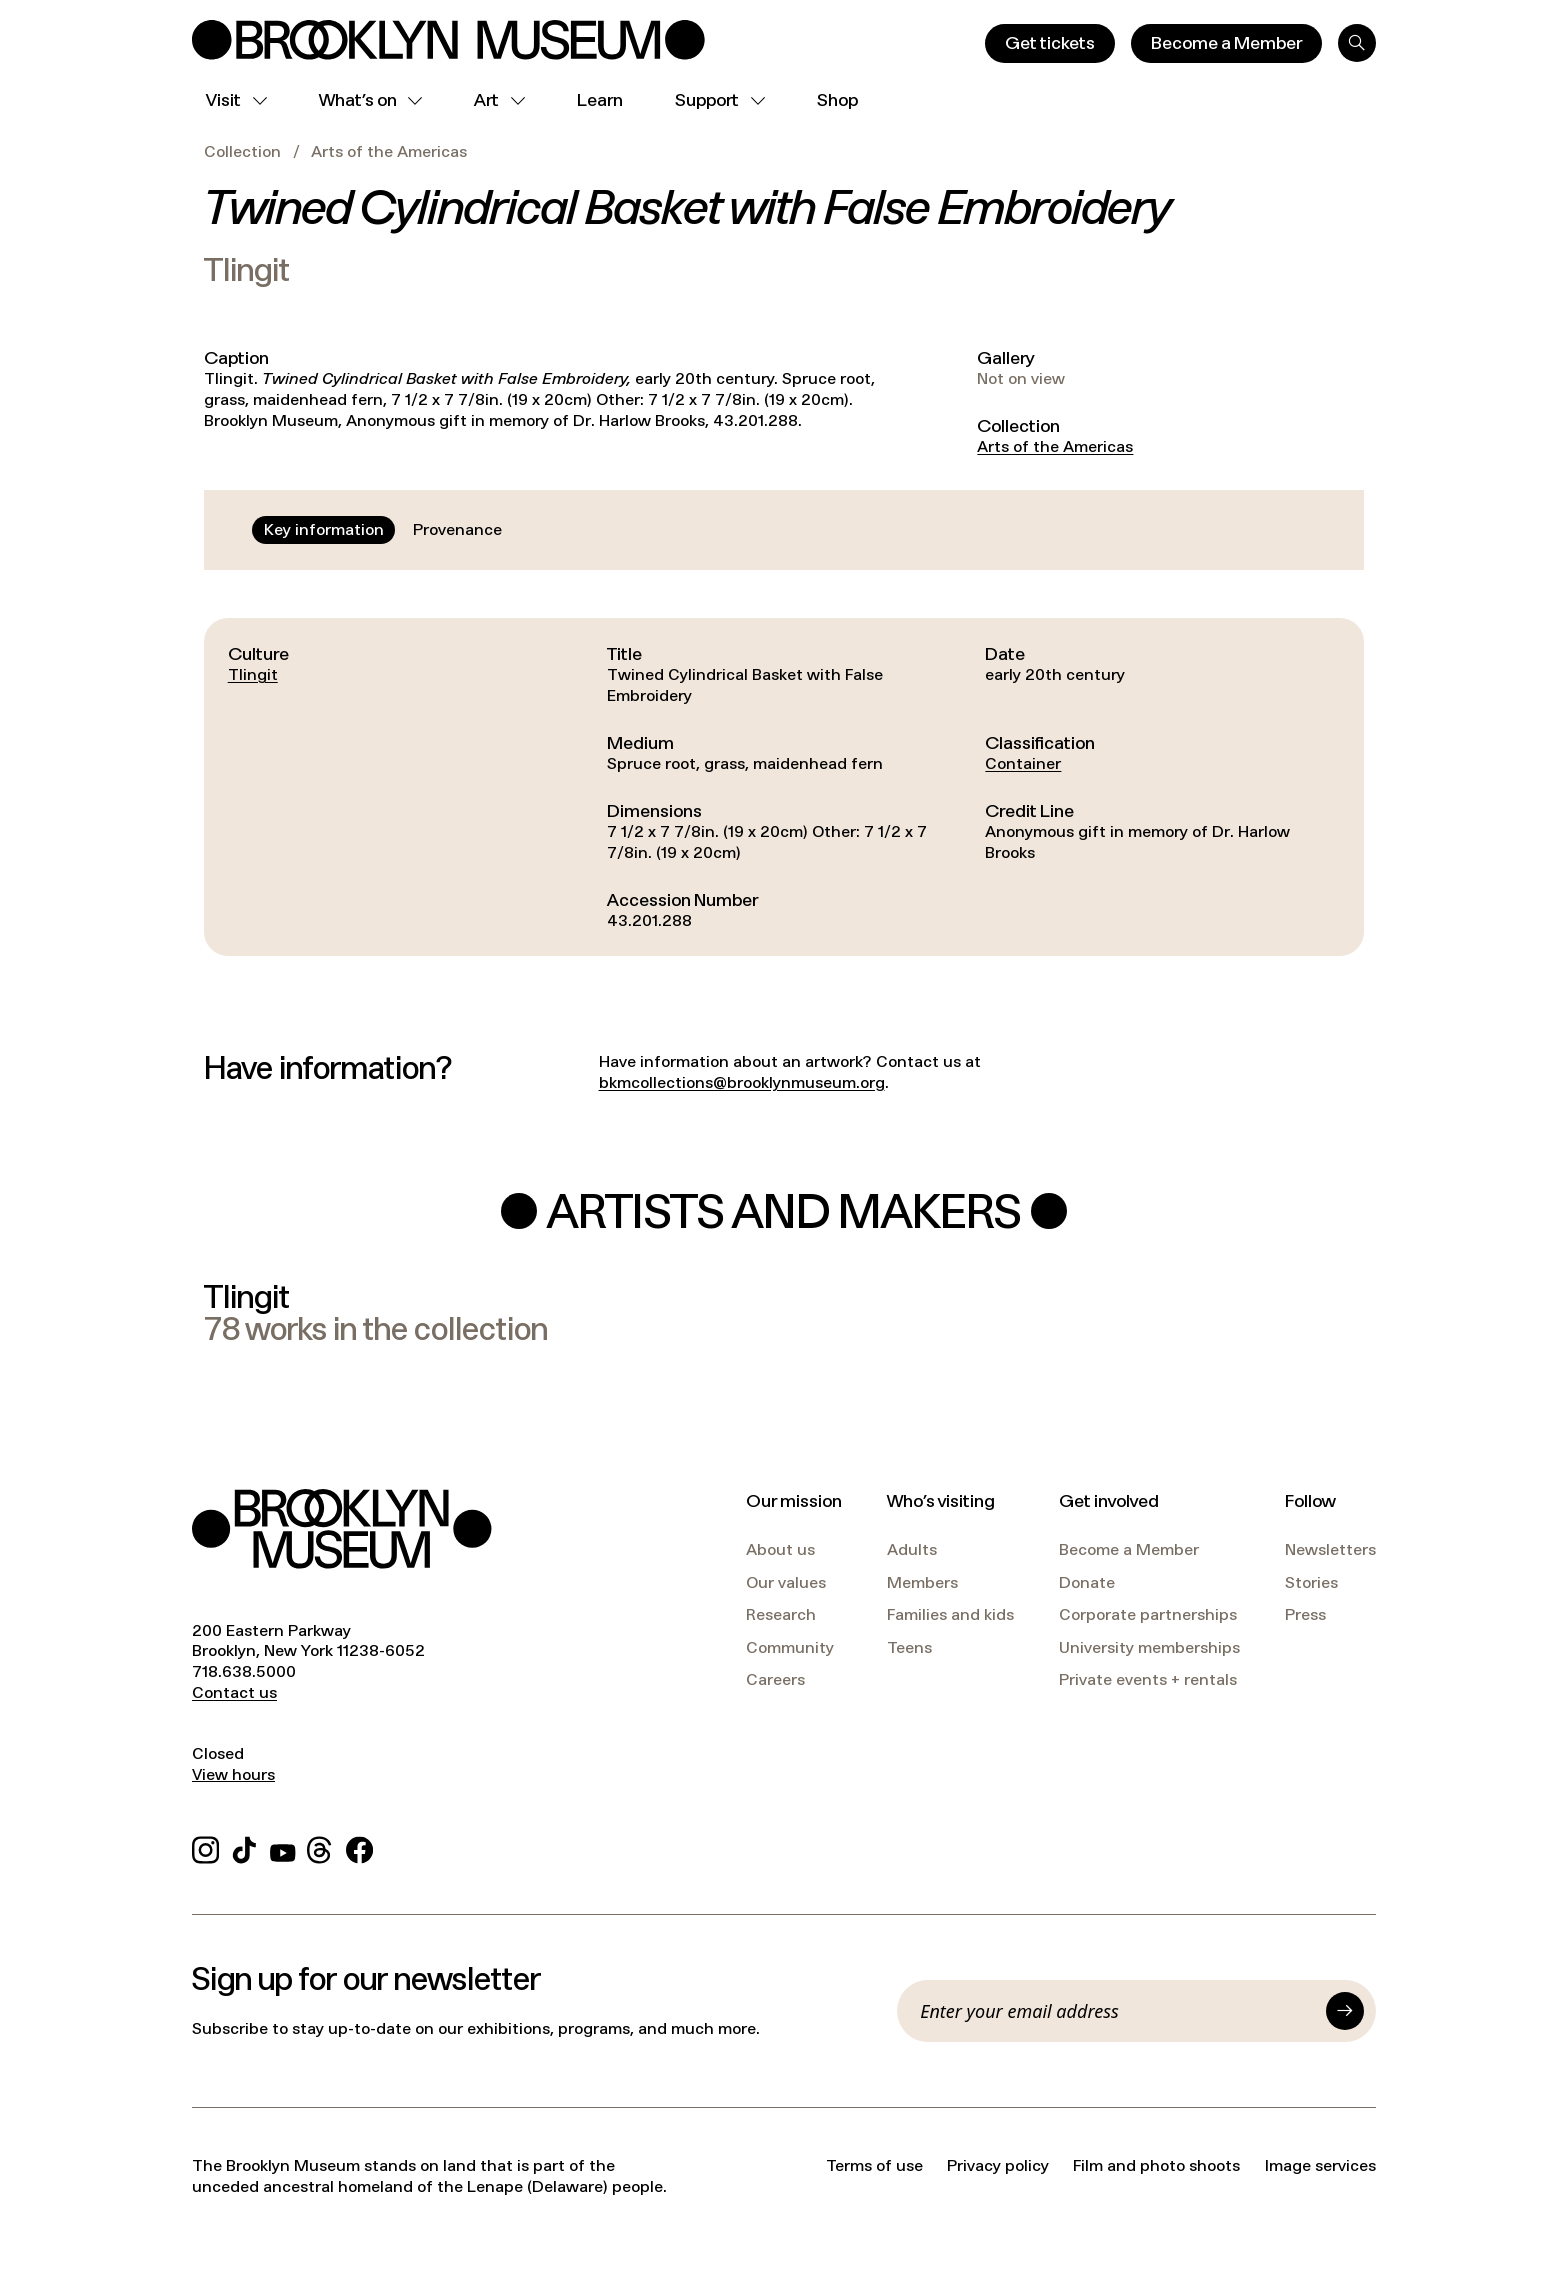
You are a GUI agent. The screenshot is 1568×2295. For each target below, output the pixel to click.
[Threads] (320, 1846)
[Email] (1117, 2011)
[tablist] (383, 530)
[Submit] (1345, 2011)
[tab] (324, 530)
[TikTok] (244, 1846)
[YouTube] (283, 1846)
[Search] (1357, 43)
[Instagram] (205, 1846)
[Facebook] (359, 1846)
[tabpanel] (784, 787)
